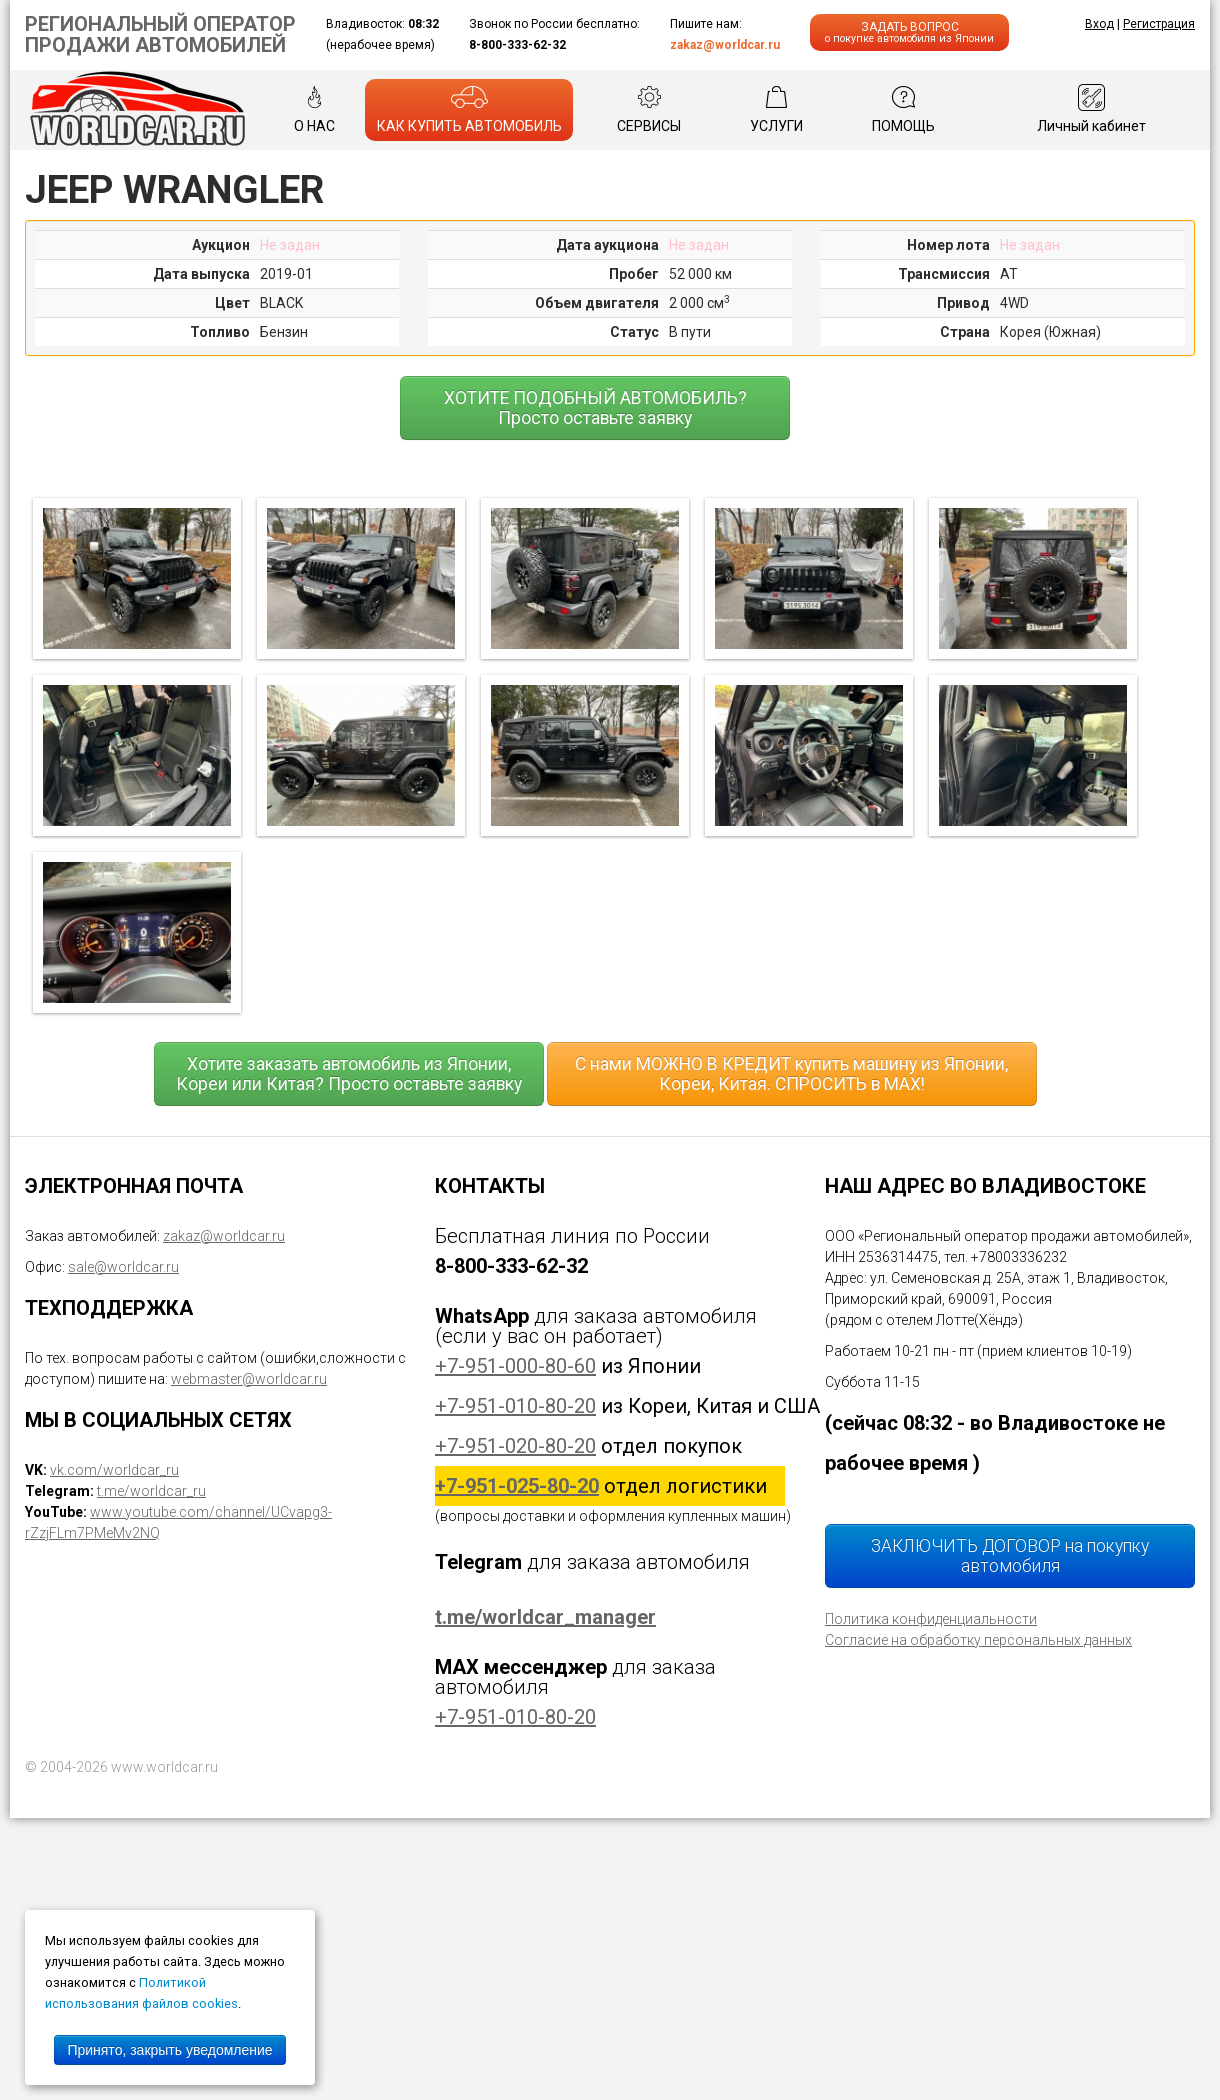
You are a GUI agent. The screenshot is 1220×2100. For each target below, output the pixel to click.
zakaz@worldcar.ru (725, 45)
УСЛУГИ (776, 109)
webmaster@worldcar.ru (249, 1379)
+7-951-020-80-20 (515, 1446)
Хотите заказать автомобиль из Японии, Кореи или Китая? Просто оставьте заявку (349, 1074)
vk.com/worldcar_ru (114, 1470)
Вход (1099, 24)
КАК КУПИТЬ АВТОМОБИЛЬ (469, 109)
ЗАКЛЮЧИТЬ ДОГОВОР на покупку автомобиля (1010, 1556)
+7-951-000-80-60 (515, 1366)
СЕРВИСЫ (649, 109)
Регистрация (1159, 24)
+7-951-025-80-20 (517, 1486)
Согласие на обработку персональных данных (978, 1640)
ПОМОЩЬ (903, 109)
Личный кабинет (1091, 109)
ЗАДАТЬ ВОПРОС (909, 32)
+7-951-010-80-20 (515, 1406)
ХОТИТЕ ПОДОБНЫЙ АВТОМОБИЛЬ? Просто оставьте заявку (595, 408)
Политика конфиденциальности (931, 1619)
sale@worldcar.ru (123, 1267)
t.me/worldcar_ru (151, 1491)
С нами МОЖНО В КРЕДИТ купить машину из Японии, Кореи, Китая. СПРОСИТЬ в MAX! (791, 1074)
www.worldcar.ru (164, 1767)
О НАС (314, 109)
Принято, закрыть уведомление (169, 2050)
